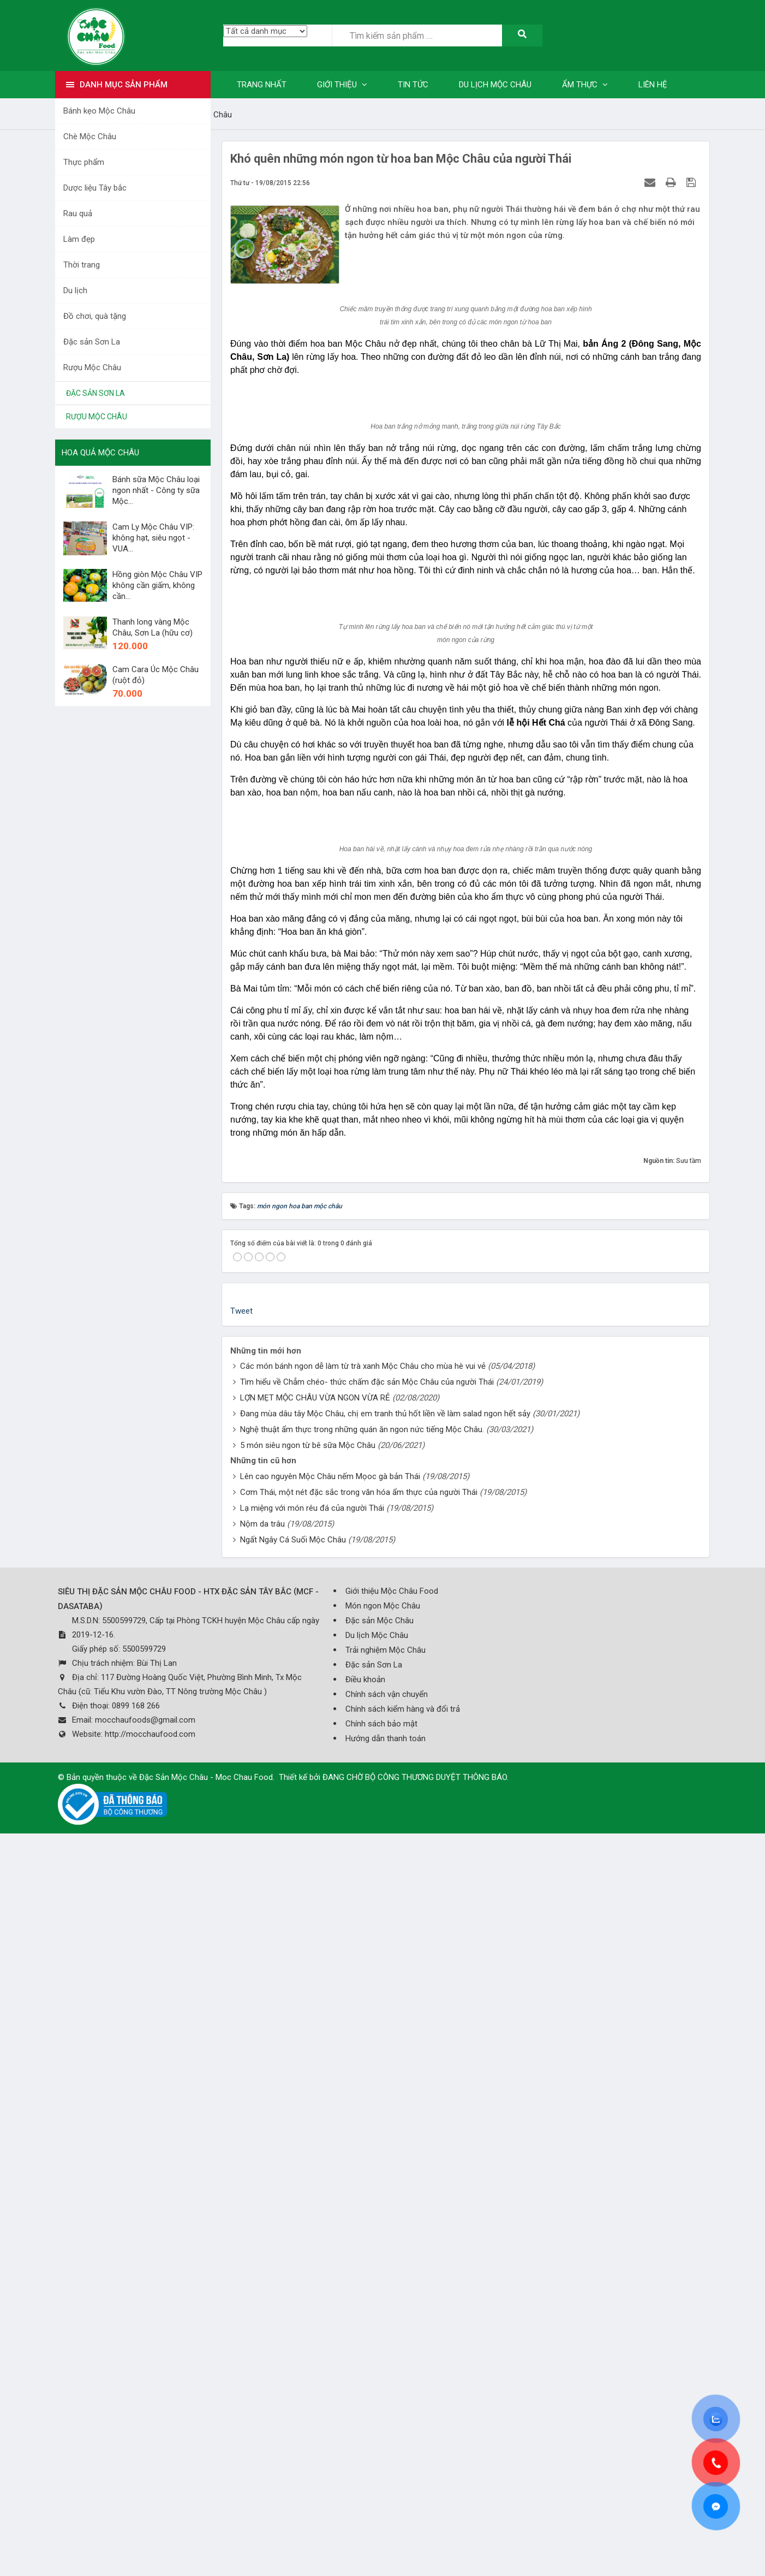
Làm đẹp (79, 239)
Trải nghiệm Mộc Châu (385, 2405)
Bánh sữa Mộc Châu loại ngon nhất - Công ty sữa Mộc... (156, 490)
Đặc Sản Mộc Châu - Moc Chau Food (206, 2532)
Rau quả (77, 213)
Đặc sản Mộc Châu (379, 2376)
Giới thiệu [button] (342, 85)
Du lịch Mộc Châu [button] (495, 85)
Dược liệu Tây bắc (95, 188)
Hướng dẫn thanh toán (385, 2493)
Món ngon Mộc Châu (382, 2361)
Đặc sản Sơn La (91, 342)
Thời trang (81, 265)
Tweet (241, 2066)
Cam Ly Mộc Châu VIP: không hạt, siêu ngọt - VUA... (153, 538)
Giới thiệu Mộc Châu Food (391, 2346)
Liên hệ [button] (652, 85)
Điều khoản (365, 2435)
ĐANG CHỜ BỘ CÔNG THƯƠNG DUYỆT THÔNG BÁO (414, 2532)
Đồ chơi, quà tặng (94, 316)
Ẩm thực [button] (585, 85)
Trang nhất (261, 85)
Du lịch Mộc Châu (376, 2390)
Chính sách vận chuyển (386, 2449)
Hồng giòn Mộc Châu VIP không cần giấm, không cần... (157, 585)
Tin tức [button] (413, 85)
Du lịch (75, 290)
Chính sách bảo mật (381, 2479)
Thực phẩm (83, 162)
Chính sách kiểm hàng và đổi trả (402, 2464)
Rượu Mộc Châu (92, 367)
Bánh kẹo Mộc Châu (99, 111)
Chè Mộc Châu (89, 136)
